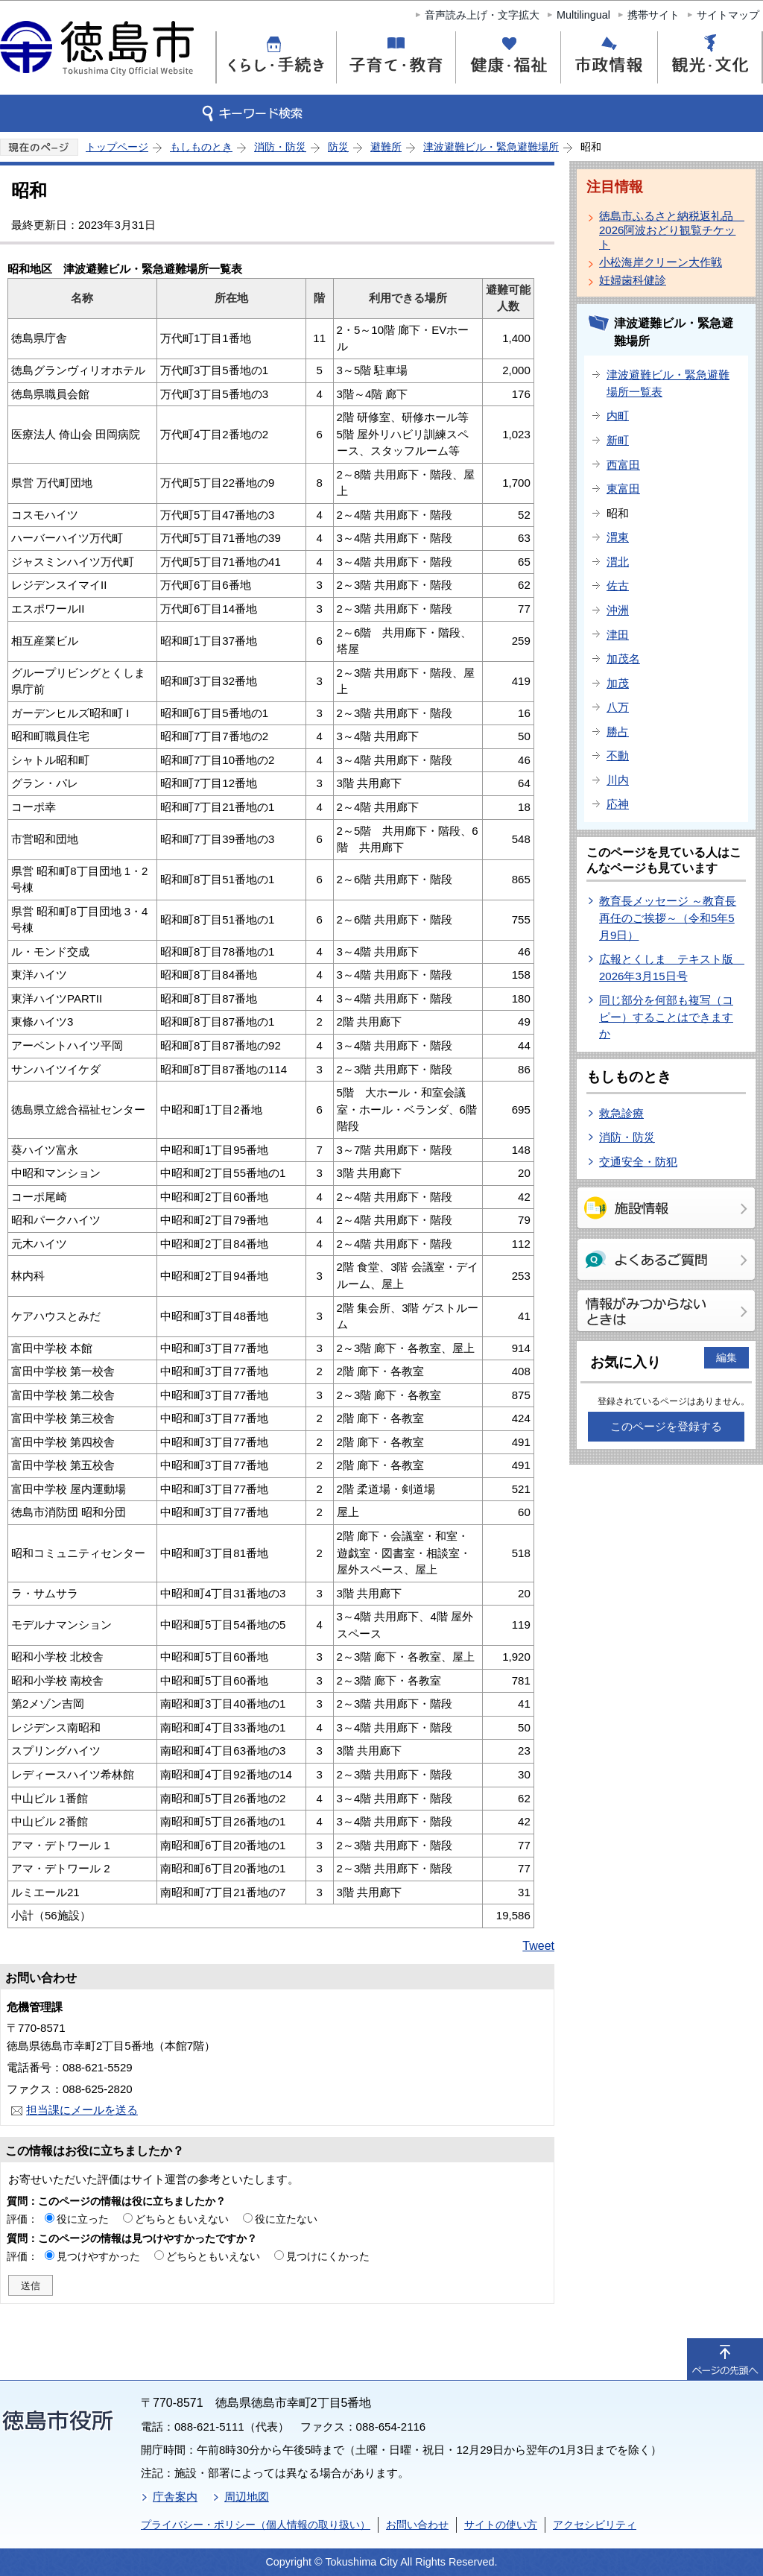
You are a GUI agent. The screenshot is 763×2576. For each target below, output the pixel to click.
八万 (618, 707)
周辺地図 (246, 2496)
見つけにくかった (328, 2256)
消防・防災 (280, 147)
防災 (338, 147)
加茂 (618, 683)
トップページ (117, 147)
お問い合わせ (417, 2525)
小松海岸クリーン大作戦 (660, 262)
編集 (726, 1357)
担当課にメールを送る (82, 2109)
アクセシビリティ (594, 2525)
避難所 (386, 147)
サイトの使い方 (500, 2525)
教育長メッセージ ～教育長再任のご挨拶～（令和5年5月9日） (667, 917)
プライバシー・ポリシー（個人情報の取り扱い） (255, 2525)
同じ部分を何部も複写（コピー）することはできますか (666, 1017)
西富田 (623, 464)
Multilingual (583, 15)
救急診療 (621, 1113)
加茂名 (623, 658)
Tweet (538, 1945)
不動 (618, 755)
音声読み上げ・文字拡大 (482, 15)
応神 (618, 804)
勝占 (618, 731)
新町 (618, 440)
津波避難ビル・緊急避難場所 (491, 147)
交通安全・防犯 (638, 1161)
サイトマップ (728, 15)
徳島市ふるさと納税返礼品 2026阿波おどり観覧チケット (669, 229)
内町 (618, 415)
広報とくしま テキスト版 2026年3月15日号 (671, 967)
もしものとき (201, 147)
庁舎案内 (175, 2496)
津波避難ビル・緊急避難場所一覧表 (668, 383)
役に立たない (286, 2219)
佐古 (618, 585)
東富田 (623, 488)
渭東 (618, 537)
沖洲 (618, 610)
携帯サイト (653, 15)
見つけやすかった (98, 2256)
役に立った (83, 2219)
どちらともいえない (182, 2219)
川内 (618, 780)
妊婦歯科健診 (632, 280)
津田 (618, 634)
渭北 (618, 561)
